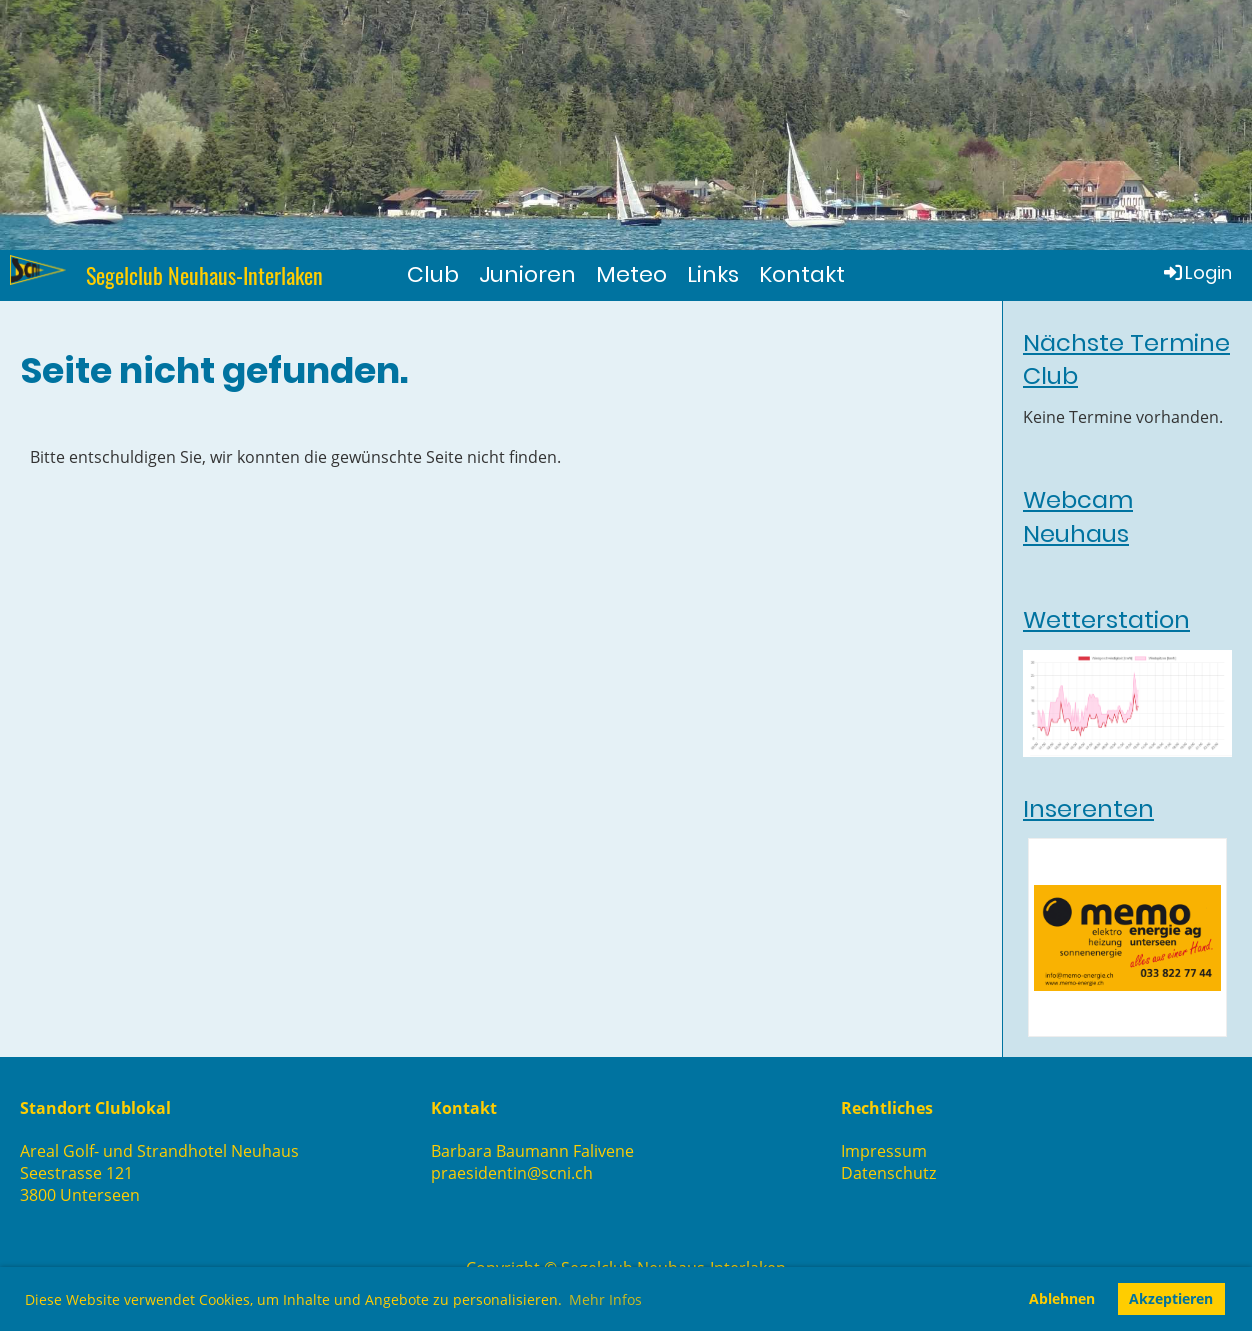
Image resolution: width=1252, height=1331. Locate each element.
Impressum (884, 1151)
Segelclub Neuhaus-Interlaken (204, 275)
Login (1196, 272)
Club (433, 274)
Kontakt (802, 274)
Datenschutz (888, 1173)
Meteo (631, 274)
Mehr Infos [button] (605, 1299)
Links (713, 274)
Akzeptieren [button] (1171, 1298)
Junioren (527, 274)
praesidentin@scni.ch (512, 1173)
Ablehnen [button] (1062, 1298)
